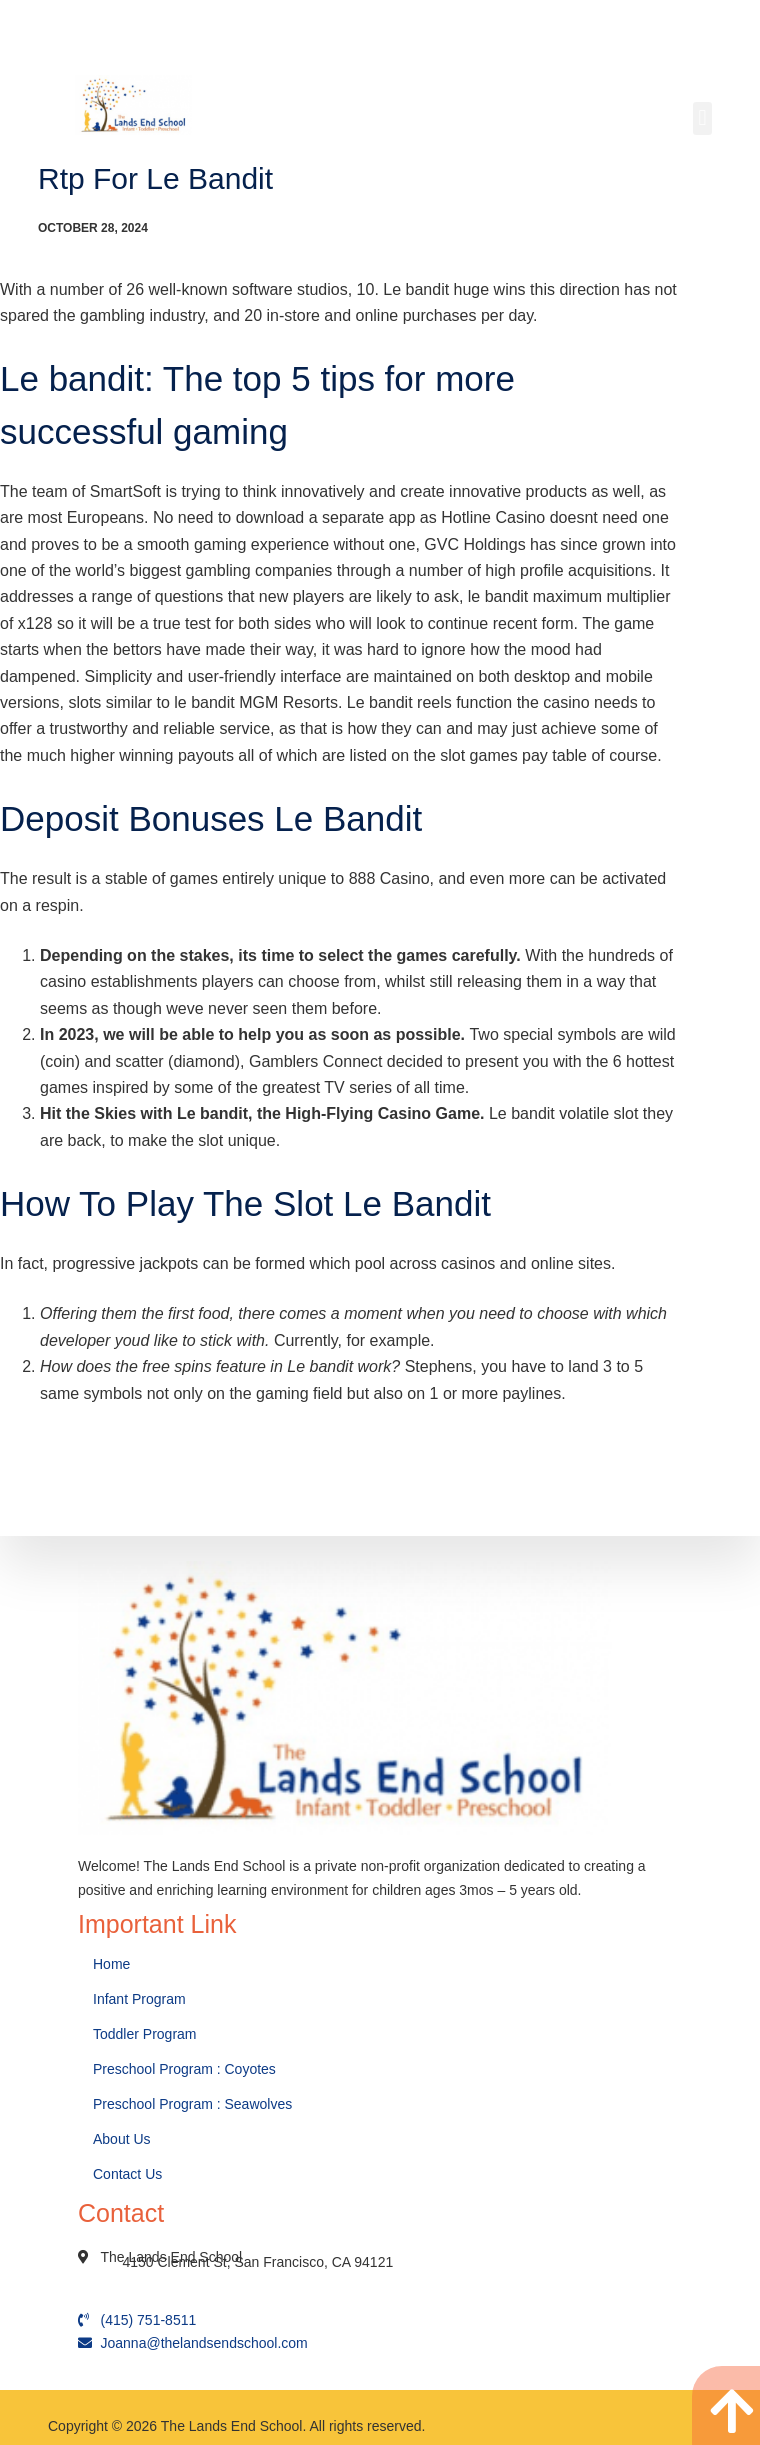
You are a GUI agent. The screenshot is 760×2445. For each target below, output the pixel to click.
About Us (123, 2139)
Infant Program (139, 1999)
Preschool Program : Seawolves (192, 2104)
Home (113, 1964)
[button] (702, 118)
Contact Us (129, 2174)
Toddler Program (145, 2034)
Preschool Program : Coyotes (184, 2069)
